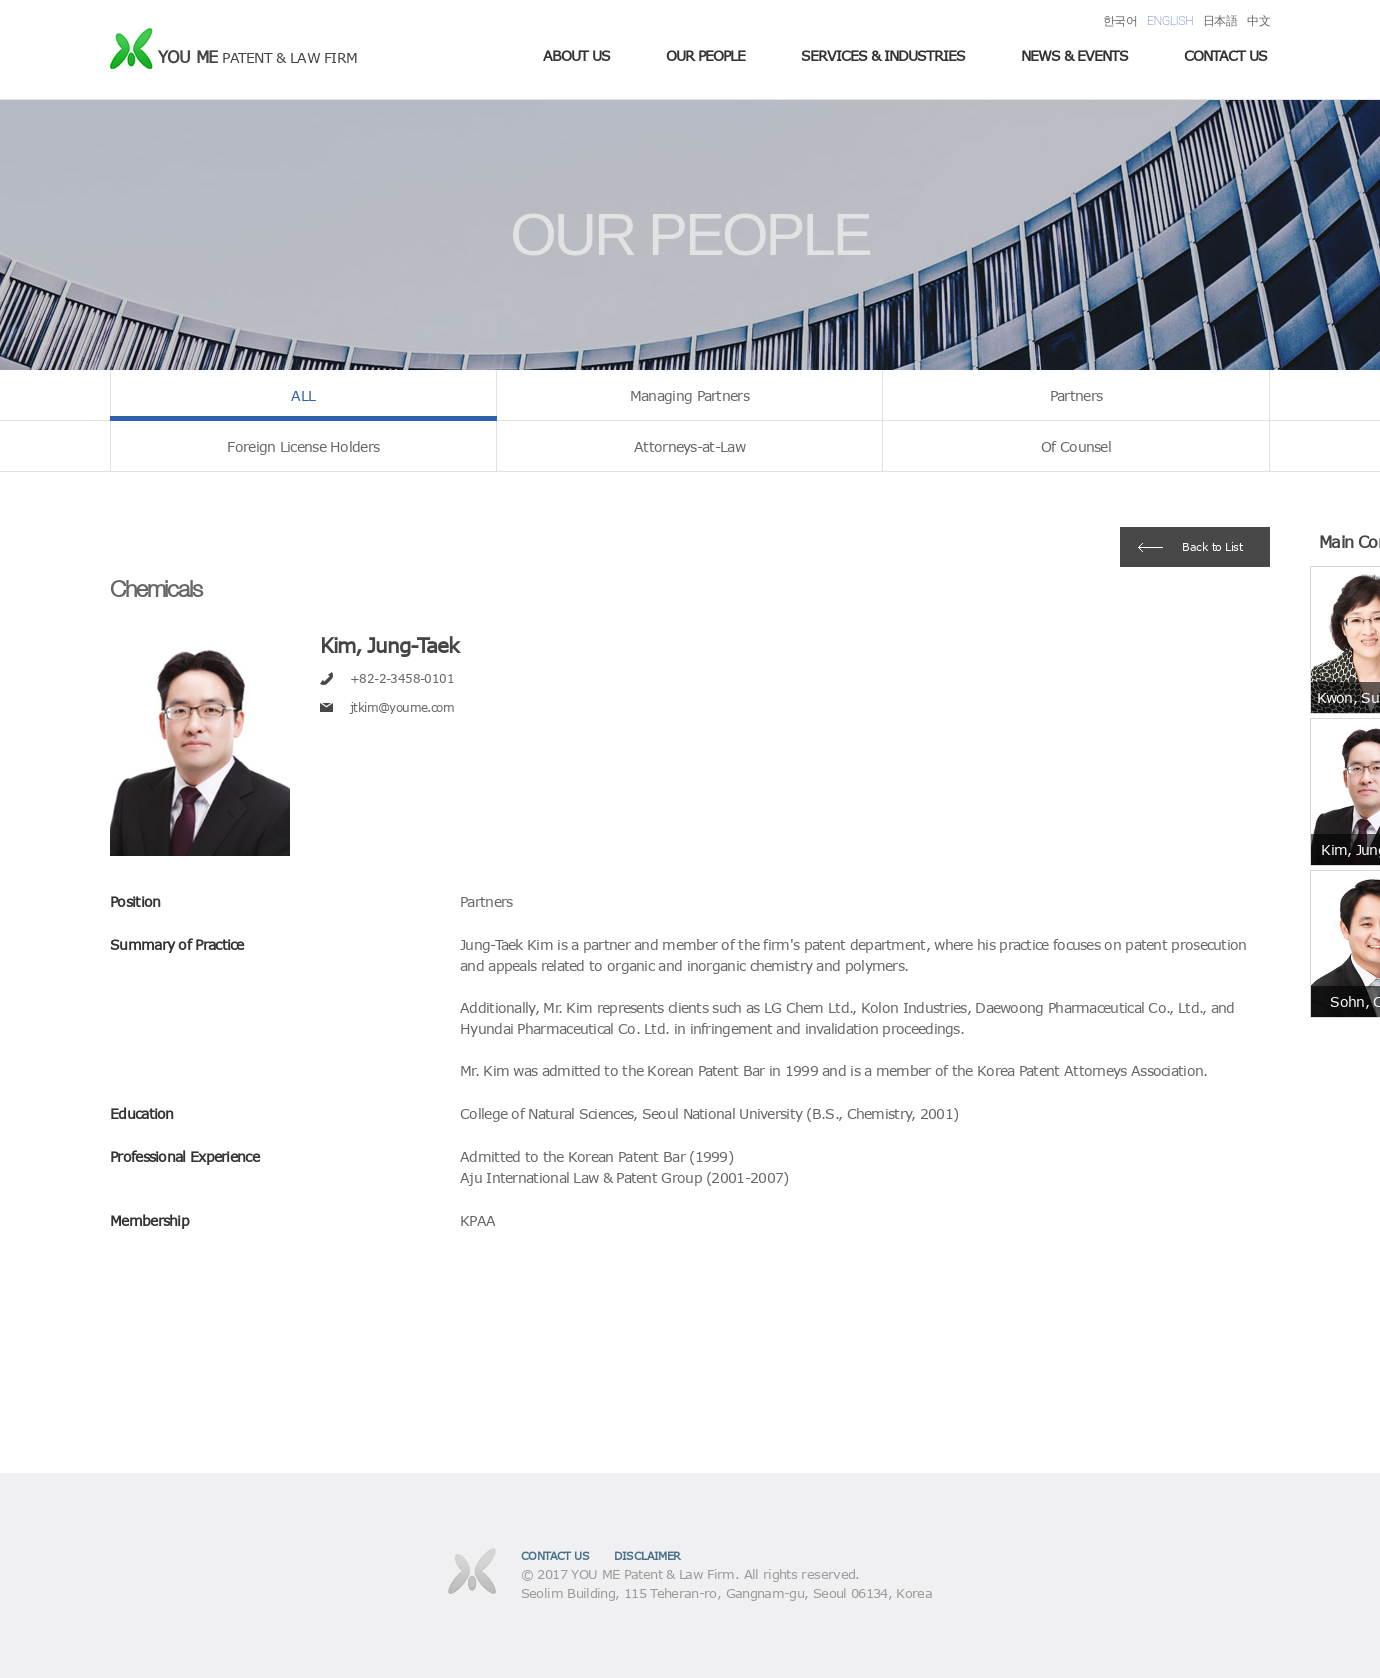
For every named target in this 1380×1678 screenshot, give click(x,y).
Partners (1076, 395)
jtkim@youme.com (402, 707)
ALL (303, 395)
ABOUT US (576, 55)
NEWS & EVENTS (1074, 55)
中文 (1258, 20)
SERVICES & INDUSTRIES (883, 55)
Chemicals (156, 588)
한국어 (1120, 20)
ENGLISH (1170, 20)
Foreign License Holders (303, 446)
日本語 (1220, 20)
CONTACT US (1225, 55)
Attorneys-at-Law (689, 446)
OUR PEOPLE (705, 55)
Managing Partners (689, 395)
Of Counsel (1076, 446)
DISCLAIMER (647, 1555)
